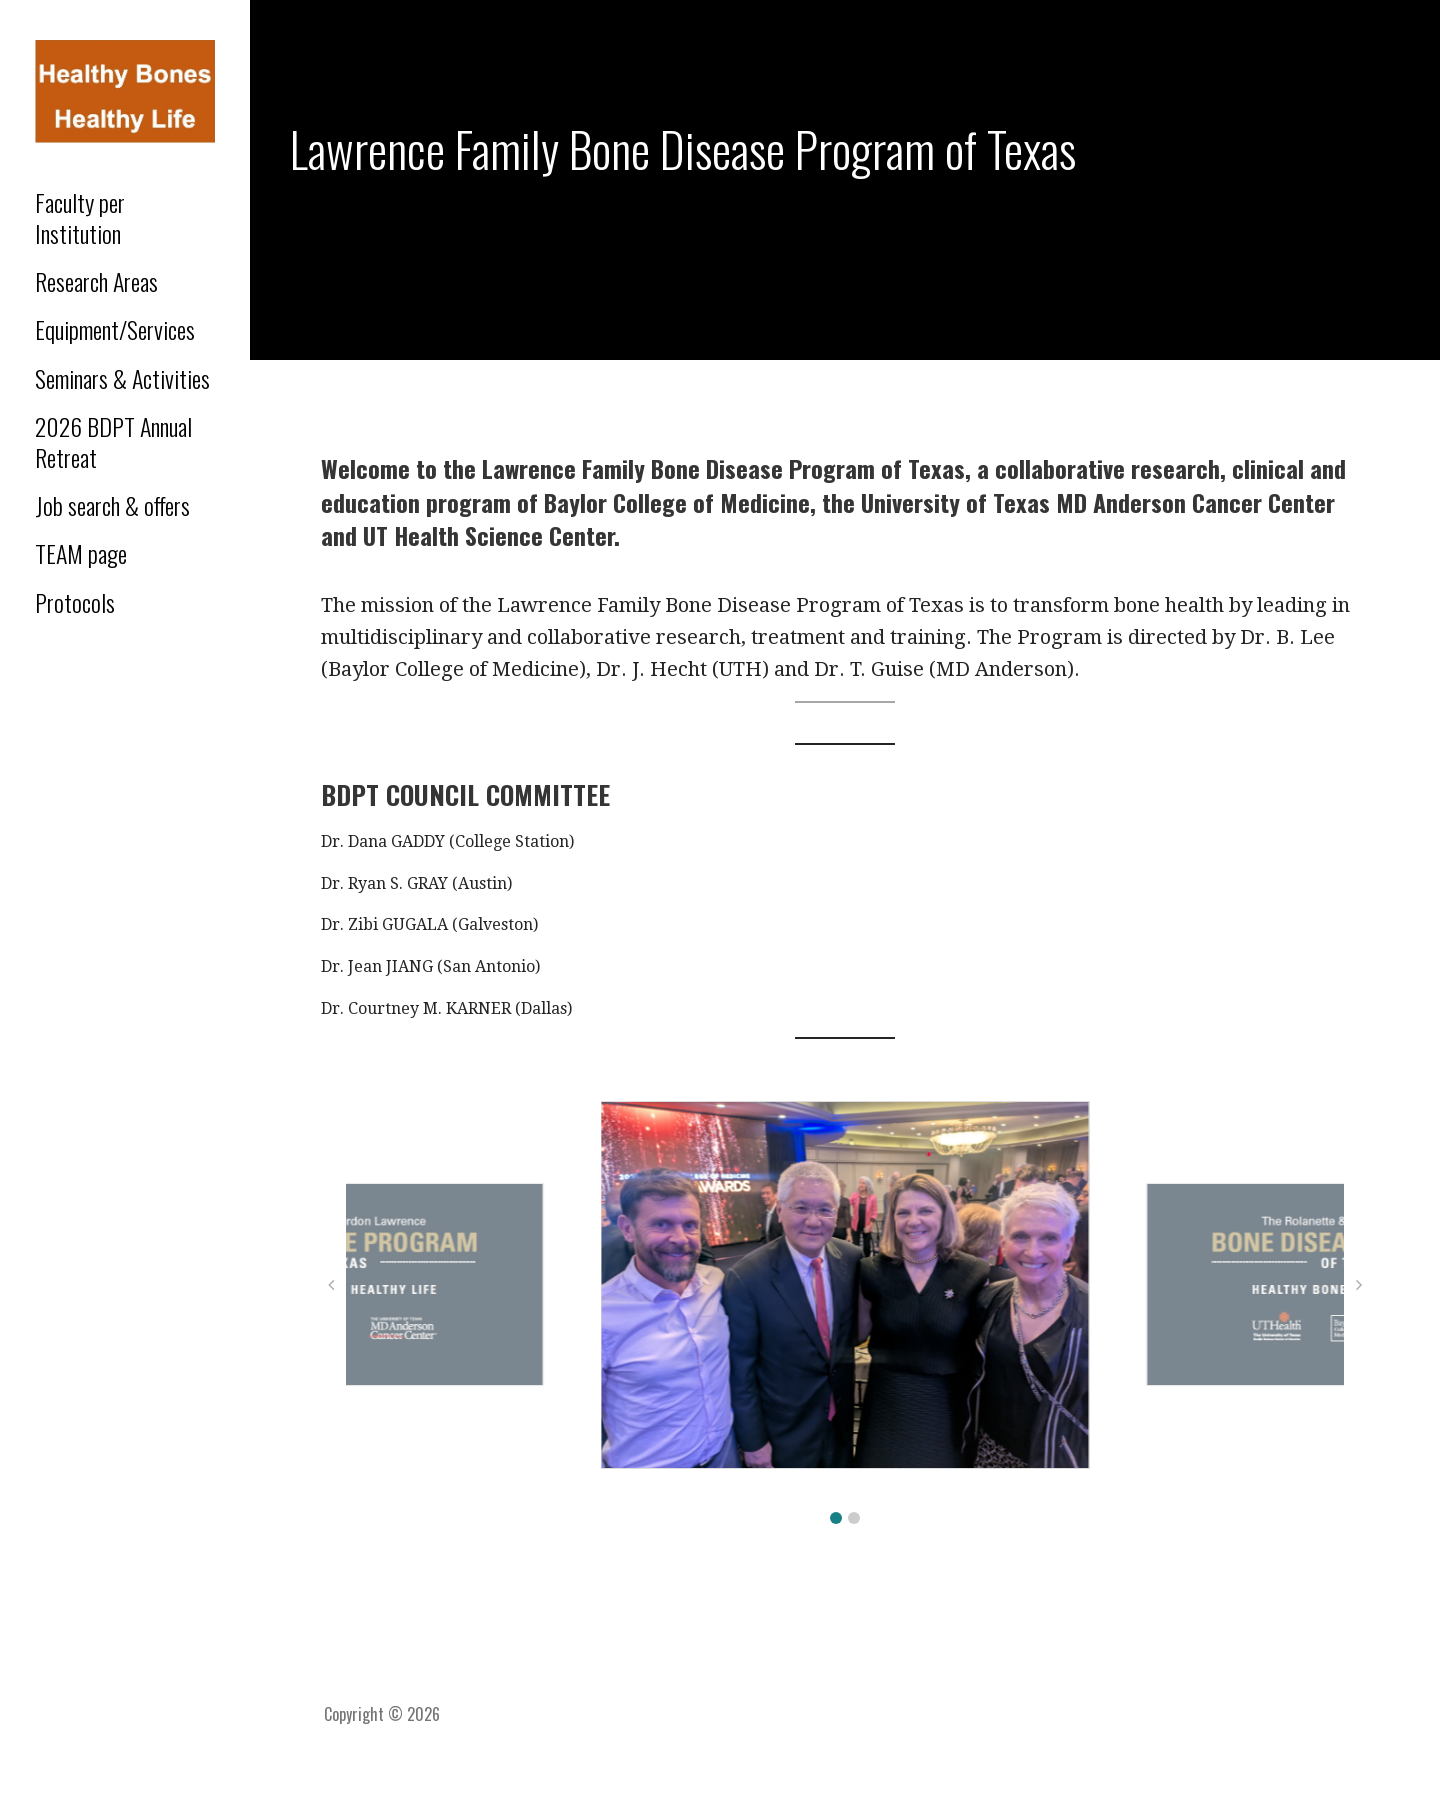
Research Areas (96, 281)
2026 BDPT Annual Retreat (113, 441)
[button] (836, 1518)
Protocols (75, 602)
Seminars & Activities (122, 378)
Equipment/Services (115, 329)
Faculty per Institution (80, 217)
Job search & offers (112, 505)
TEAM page (81, 553)
